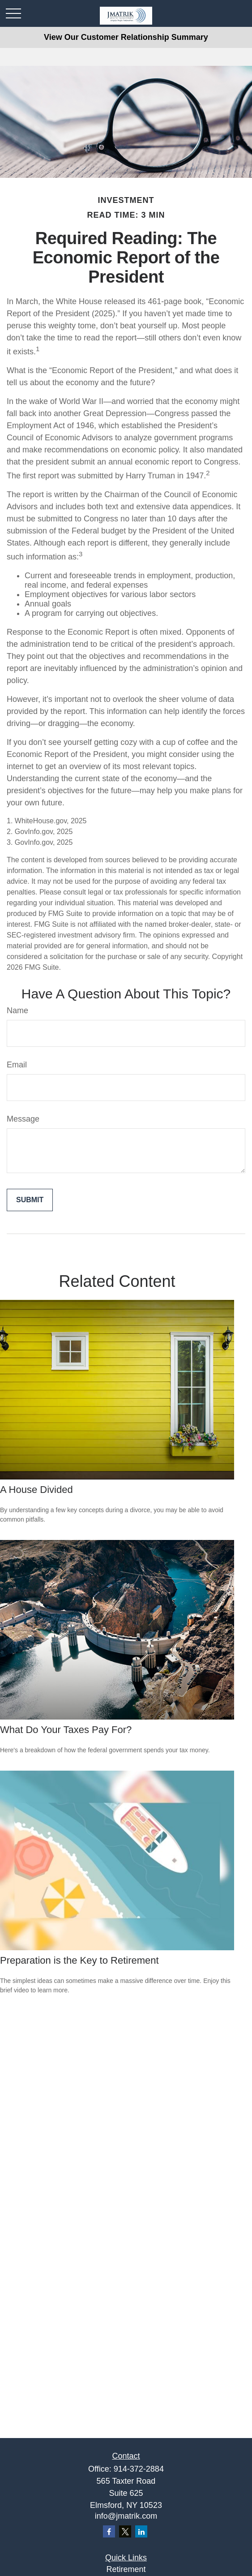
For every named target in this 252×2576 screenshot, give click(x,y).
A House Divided (36, 1489)
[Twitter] (125, 2531)
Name (17, 1010)
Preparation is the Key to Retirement (79, 1960)
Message (23, 1118)
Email (17, 1064)
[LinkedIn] (141, 2531)
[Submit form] (30, 1200)
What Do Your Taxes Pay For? (66, 1729)
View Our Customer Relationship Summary (126, 37)
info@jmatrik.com (126, 2515)
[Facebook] (109, 2531)
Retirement (125, 2569)
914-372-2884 (139, 2468)
